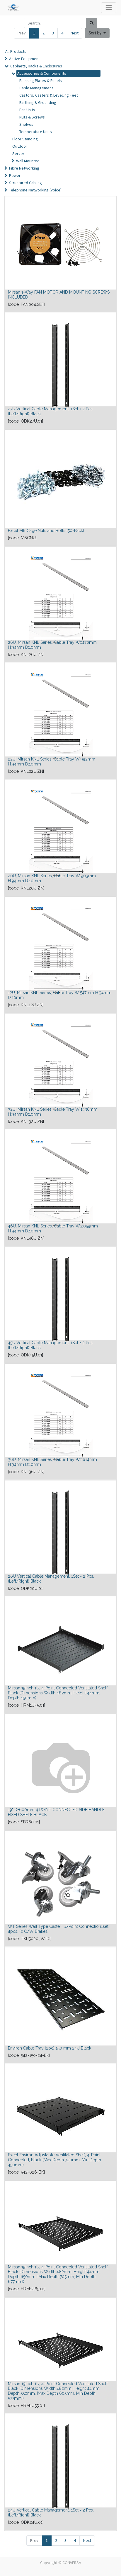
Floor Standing (25, 139)
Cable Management (36, 87)
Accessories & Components (41, 73)
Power (15, 175)
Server (18, 153)
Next (75, 33)
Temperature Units (35, 131)
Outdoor (19, 146)
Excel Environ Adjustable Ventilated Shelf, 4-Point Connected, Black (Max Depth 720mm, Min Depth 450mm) (54, 2160)
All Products (15, 51)
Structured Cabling (25, 182)
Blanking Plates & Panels (40, 80)
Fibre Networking (24, 168)
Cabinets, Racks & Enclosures (36, 66)
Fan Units (27, 109)
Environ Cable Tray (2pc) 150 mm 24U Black (49, 2048)
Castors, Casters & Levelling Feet (48, 95)
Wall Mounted (28, 160)
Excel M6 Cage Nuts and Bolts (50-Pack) (46, 530)
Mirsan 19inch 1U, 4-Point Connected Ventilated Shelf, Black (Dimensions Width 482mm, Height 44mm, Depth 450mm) (58, 1693)
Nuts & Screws (32, 117)
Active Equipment (24, 58)
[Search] (91, 23)
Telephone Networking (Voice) (35, 190)
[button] (97, 33)
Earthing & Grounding (37, 102)
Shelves (26, 124)
